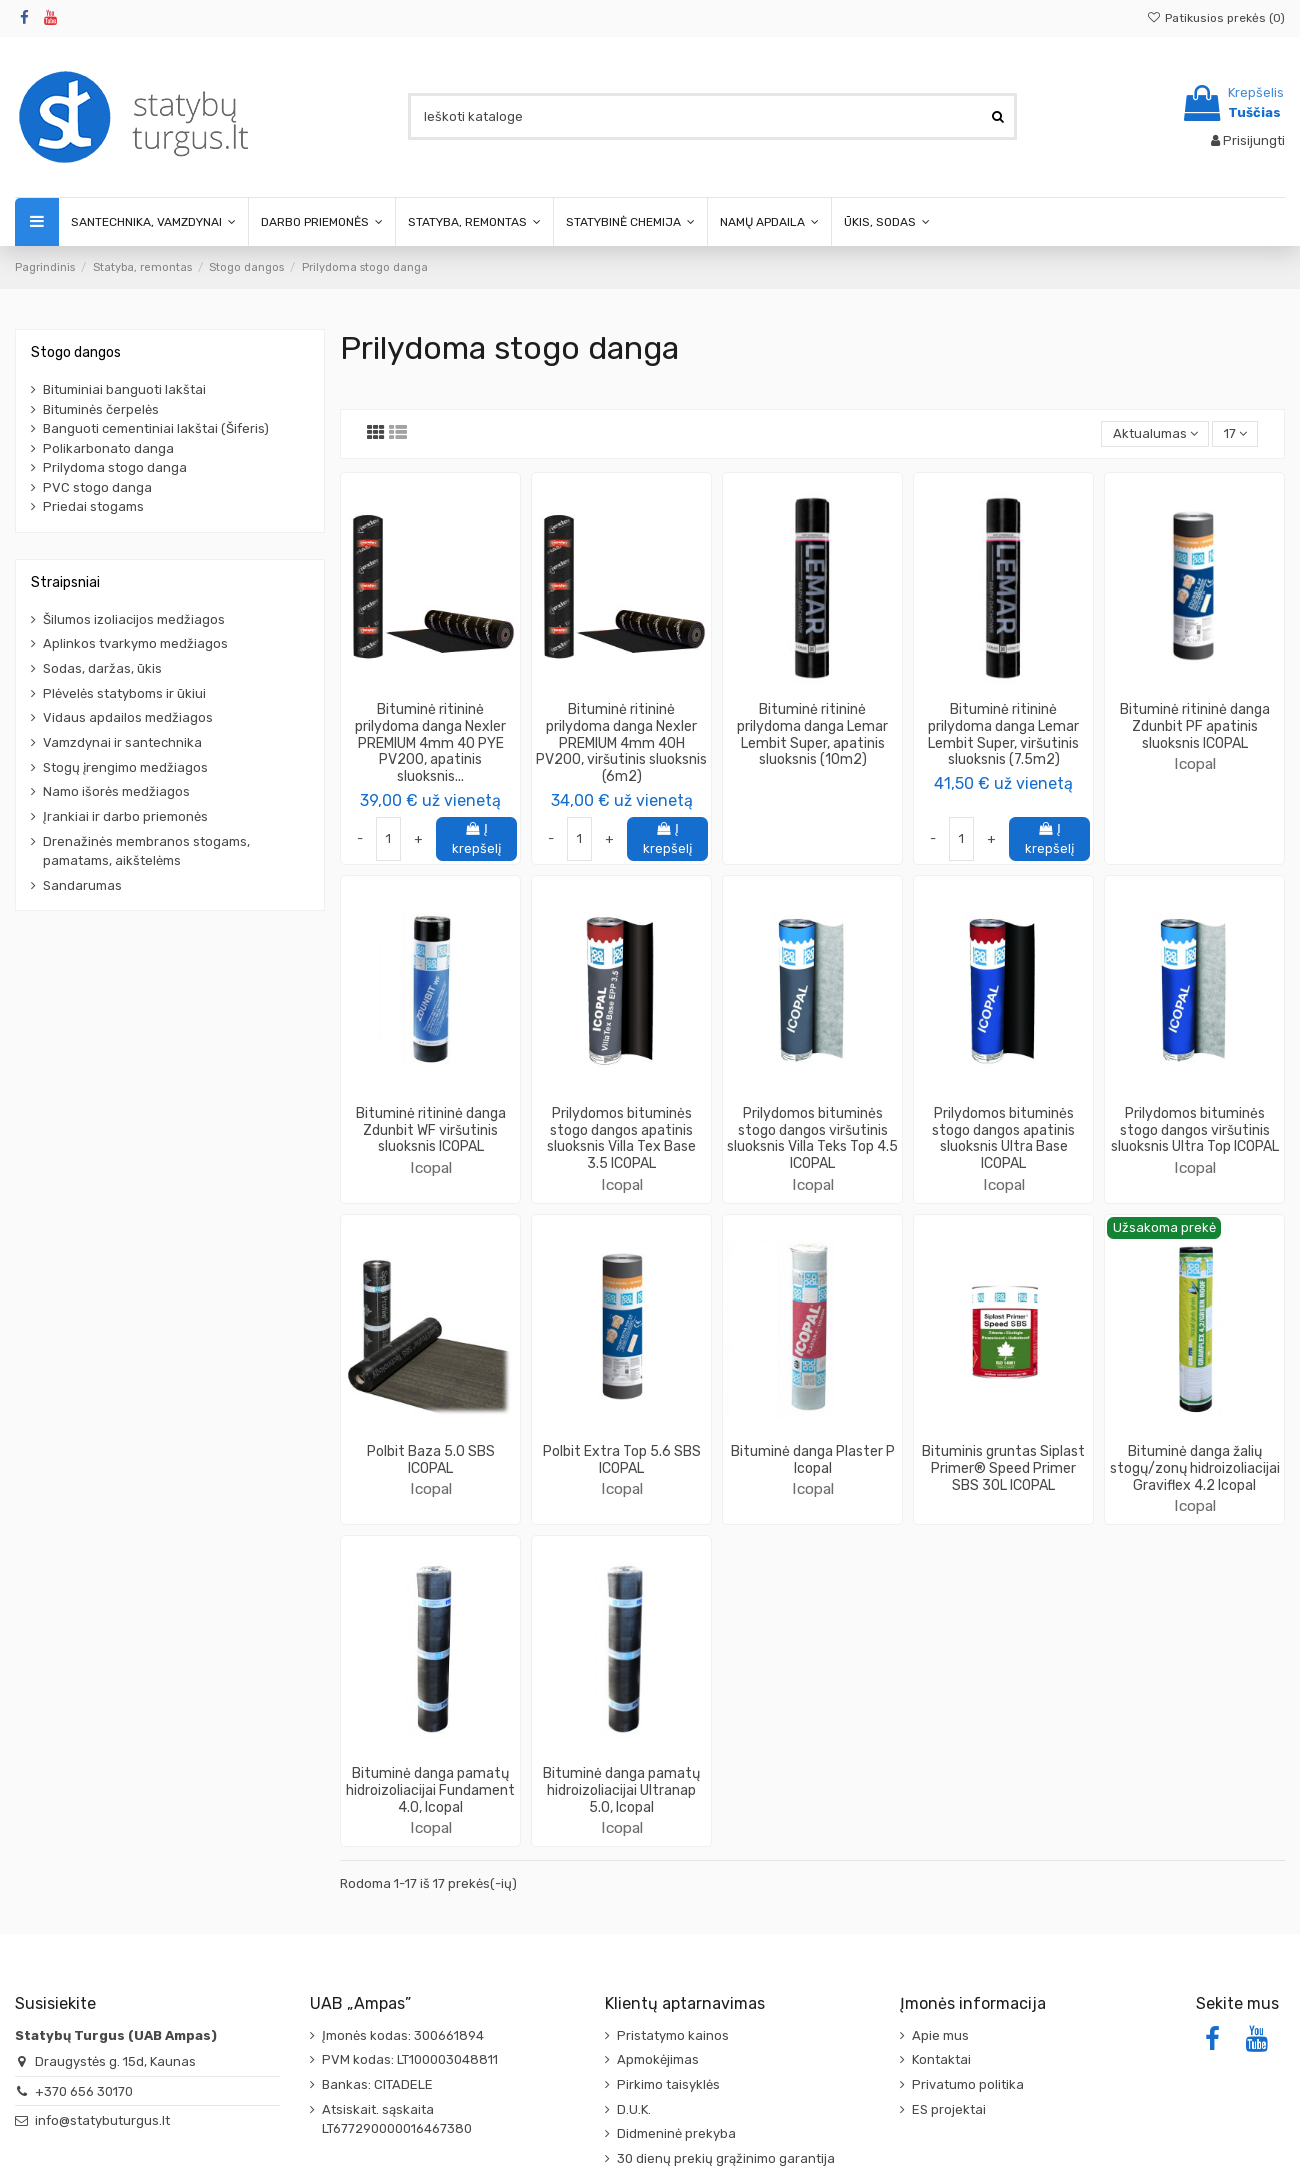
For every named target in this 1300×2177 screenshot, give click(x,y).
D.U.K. (634, 2109)
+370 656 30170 (84, 2091)
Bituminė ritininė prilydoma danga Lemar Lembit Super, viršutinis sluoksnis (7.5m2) (1003, 734)
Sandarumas (82, 885)
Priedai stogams (93, 506)
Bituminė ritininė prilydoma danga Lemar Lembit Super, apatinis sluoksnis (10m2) (812, 734)
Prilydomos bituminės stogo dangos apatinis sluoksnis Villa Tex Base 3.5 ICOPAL (621, 1138)
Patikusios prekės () (1216, 18)
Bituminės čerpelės (101, 409)
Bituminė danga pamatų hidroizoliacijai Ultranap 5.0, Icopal (621, 1790)
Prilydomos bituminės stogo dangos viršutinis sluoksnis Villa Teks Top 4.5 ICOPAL (812, 1138)
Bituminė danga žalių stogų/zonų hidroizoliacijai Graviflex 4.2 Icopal (1195, 1468)
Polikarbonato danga (108, 448)
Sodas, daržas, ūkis (102, 668)
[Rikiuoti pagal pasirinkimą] (1155, 434)
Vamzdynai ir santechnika (122, 742)
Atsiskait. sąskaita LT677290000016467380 (397, 2119)
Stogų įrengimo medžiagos (125, 767)
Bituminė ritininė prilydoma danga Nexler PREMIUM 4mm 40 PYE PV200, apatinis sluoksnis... (430, 743)
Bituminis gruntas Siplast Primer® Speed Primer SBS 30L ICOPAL (1003, 1468)
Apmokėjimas (658, 2059)
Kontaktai (941, 2059)
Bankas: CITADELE (377, 2084)
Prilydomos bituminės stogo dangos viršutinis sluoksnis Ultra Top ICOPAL (1195, 1130)
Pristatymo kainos (673, 2035)
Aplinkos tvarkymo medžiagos (135, 643)
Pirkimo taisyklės (668, 2084)
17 (1235, 433)
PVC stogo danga (97, 487)
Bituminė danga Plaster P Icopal (813, 1460)
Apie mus (940, 2035)
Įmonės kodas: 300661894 (403, 2035)
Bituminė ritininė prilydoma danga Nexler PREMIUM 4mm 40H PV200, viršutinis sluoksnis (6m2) (621, 743)
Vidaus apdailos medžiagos (128, 717)
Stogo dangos (76, 352)
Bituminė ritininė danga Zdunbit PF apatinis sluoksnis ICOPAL (1195, 726)
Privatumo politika (968, 2084)
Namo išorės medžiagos (116, 791)
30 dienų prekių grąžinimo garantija (726, 2158)
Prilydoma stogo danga (115, 467)
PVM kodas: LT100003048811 (410, 2059)
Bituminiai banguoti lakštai (124, 389)
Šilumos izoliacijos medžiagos (134, 619)
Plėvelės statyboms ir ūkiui (124, 693)
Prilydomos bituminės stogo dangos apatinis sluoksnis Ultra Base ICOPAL (1003, 1138)
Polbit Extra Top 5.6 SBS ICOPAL (622, 1460)
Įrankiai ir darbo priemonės (125, 816)
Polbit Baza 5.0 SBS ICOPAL (431, 1460)
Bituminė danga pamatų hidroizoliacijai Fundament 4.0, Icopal (430, 1790)
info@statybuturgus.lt (102, 2120)
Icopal (1195, 763)
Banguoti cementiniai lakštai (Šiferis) (156, 428)
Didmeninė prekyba (676, 2133)
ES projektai (949, 2109)
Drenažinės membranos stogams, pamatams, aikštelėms (146, 851)
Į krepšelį (476, 838)
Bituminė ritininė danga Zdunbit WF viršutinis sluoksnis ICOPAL (431, 1130)
